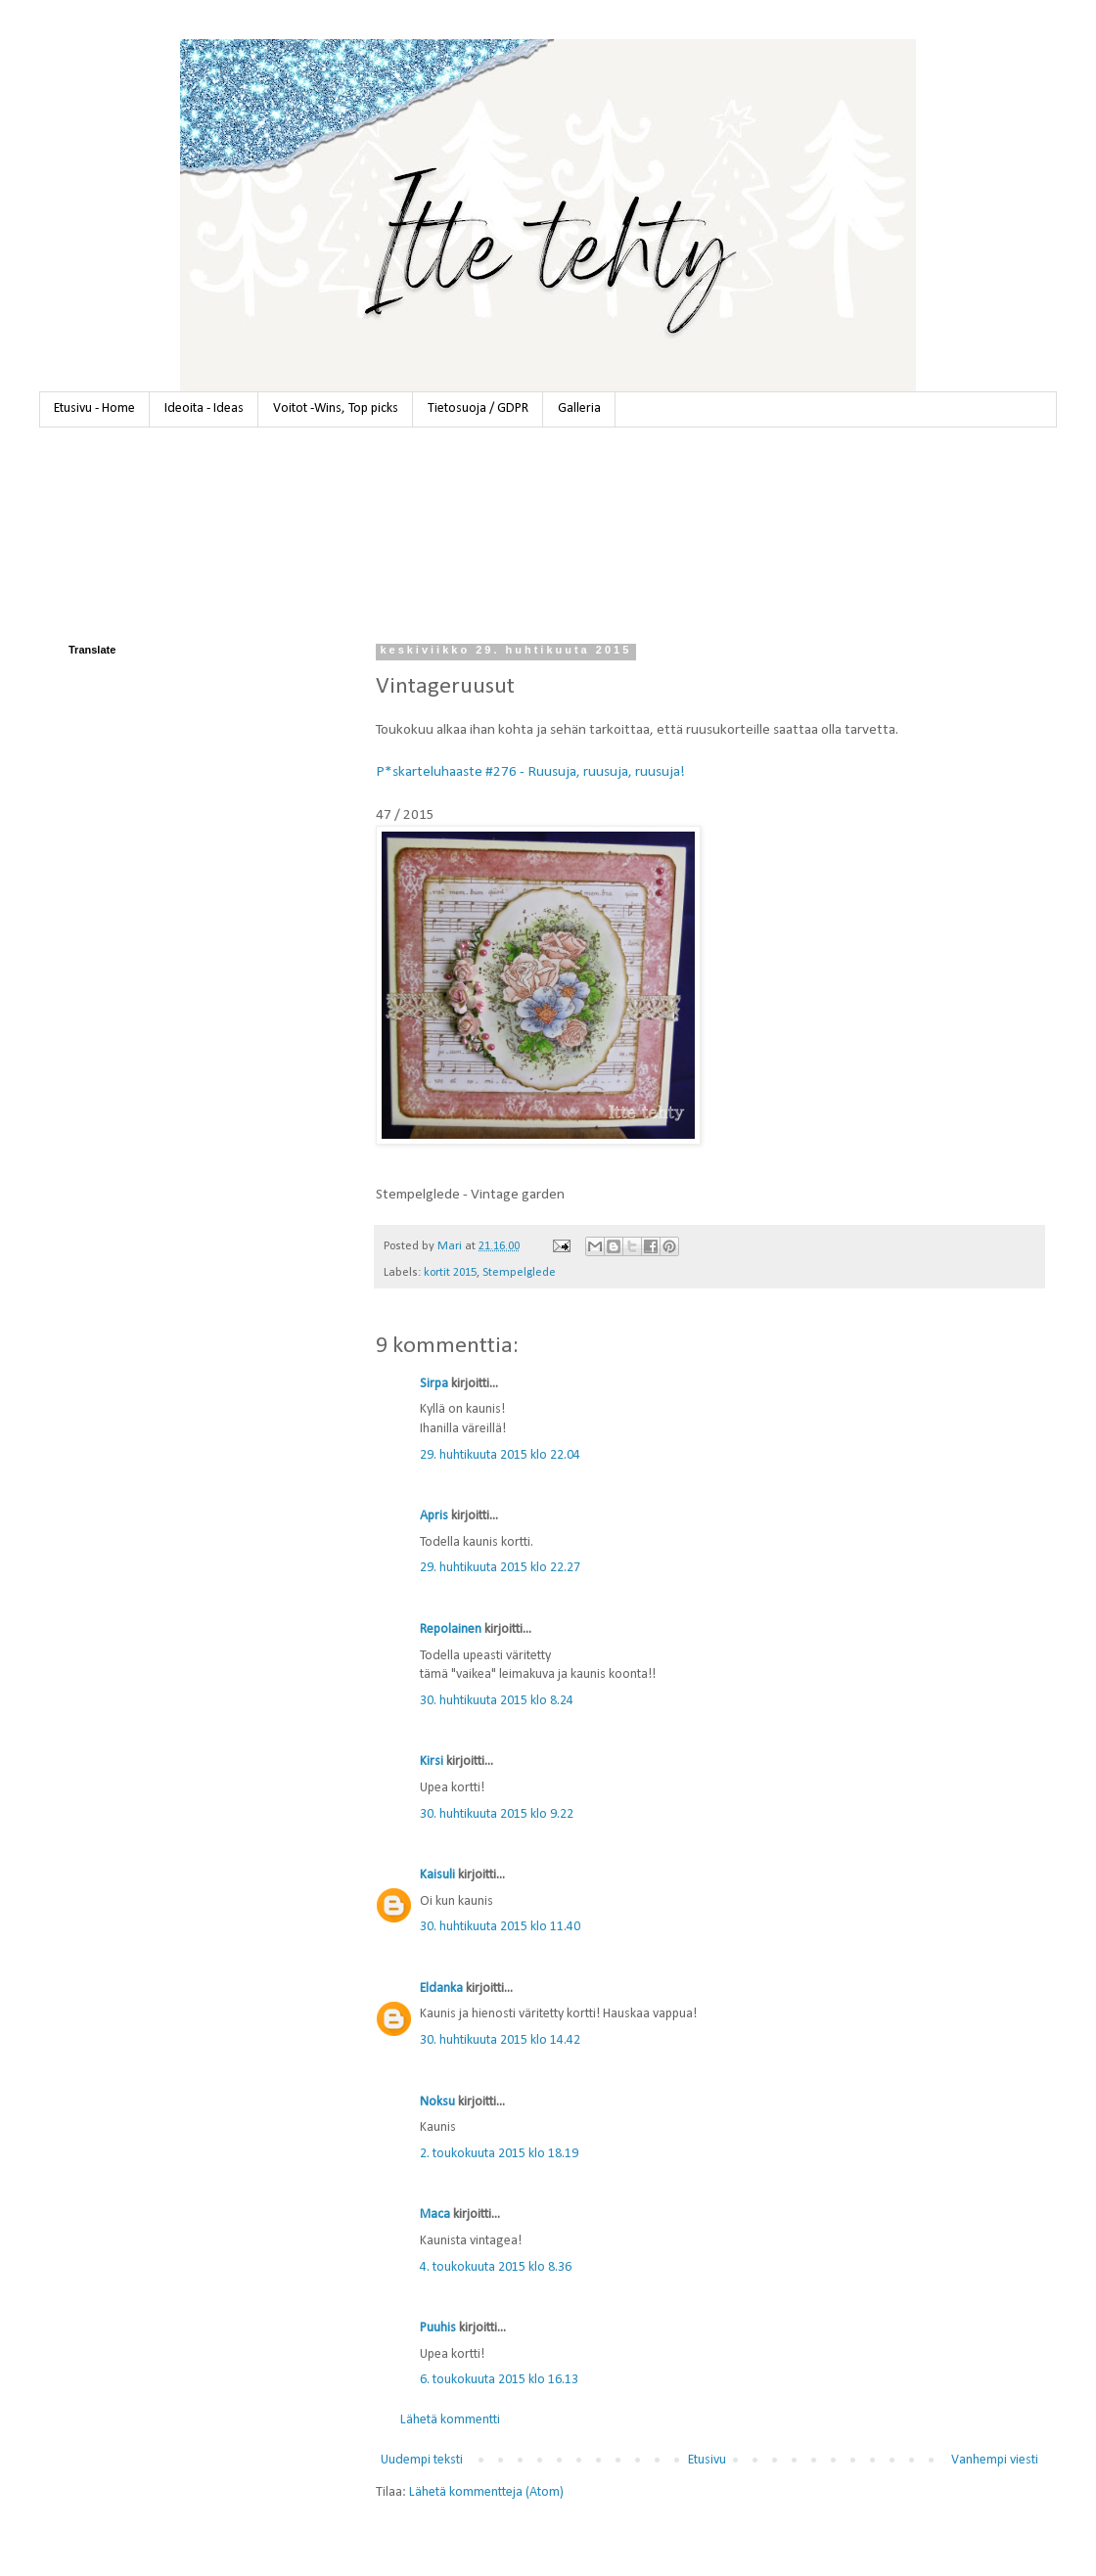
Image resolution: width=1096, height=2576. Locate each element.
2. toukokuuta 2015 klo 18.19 (499, 2154)
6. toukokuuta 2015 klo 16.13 (499, 2380)
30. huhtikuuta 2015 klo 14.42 (500, 2040)
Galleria (579, 408)
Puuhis (438, 2328)
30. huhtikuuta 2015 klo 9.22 (496, 1814)
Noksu (437, 2102)
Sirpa (434, 1384)
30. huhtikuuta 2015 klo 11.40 (500, 1927)
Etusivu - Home (94, 408)
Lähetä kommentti (450, 2420)
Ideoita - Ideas (204, 408)
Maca (435, 2214)
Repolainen (450, 1629)
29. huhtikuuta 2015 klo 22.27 (500, 1567)
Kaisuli (437, 1875)
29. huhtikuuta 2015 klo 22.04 (500, 1455)
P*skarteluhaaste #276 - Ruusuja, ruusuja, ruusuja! (530, 772)
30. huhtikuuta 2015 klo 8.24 (496, 1701)
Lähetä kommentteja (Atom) (486, 2492)
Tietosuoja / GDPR (478, 408)
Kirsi (431, 1761)
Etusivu (707, 2460)
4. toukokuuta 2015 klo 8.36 (495, 2267)
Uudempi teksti (422, 2460)
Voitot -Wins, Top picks (335, 408)
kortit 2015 (450, 1273)
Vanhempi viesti (994, 2460)
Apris (434, 1516)
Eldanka (441, 1988)
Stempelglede (519, 1273)
